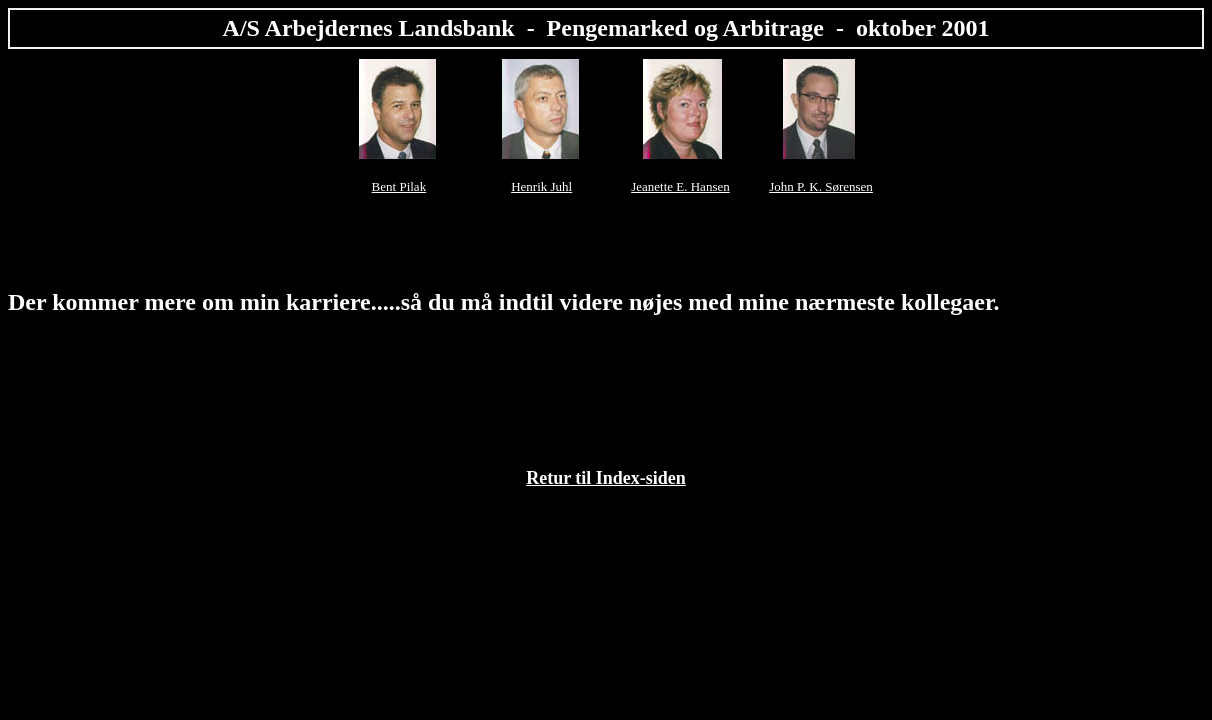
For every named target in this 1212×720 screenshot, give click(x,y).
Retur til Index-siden (606, 478)
